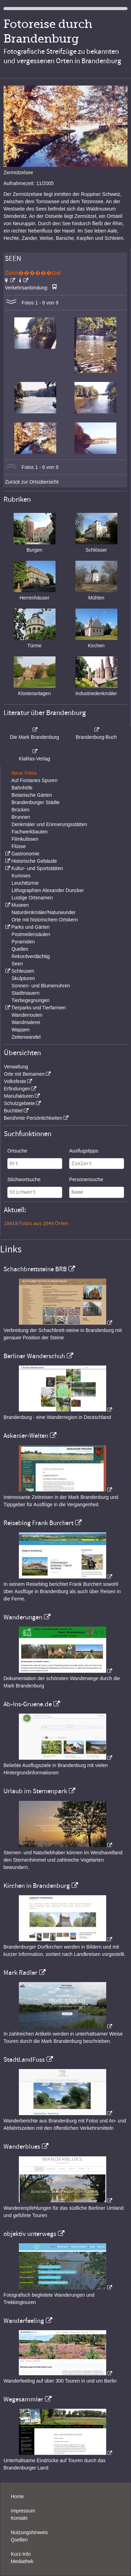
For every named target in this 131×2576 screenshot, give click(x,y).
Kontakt (19, 2518)
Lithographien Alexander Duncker (48, 890)
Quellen (20, 949)
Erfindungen (17, 1088)
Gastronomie (25, 853)
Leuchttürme (25, 883)
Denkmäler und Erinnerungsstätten (49, 824)
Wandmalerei (26, 1022)
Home (17, 2496)
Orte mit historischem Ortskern (45, 919)
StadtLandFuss (24, 2059)
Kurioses (21, 875)
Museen (20, 905)
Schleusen (22, 971)
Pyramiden (23, 941)
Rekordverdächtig (31, 956)
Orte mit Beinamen (24, 1074)
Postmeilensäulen (31, 934)
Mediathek (22, 2561)
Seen (17, 963)
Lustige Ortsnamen (32, 897)
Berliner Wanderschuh (34, 1356)
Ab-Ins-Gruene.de (27, 1704)
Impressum (23, 2511)
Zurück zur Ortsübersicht (31, 482)
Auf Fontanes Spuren (34, 780)
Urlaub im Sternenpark (35, 1791)
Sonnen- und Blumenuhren (41, 985)
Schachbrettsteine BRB (35, 1269)
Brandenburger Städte (36, 802)
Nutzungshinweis (29, 2532)
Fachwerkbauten (30, 831)
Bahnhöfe (22, 787)
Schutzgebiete (19, 1103)
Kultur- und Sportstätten (37, 868)
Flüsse (19, 846)
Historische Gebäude (34, 861)
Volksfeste (15, 1081)
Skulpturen (23, 978)
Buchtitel (13, 1110)
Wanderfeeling (23, 2321)
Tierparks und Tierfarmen (38, 1007)
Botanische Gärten (32, 795)
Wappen (21, 1029)
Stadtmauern (25, 993)
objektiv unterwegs (29, 2234)
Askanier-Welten (25, 1435)
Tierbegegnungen (31, 1000)
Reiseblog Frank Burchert (38, 1523)
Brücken (20, 809)
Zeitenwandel (26, 1037)
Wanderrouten (27, 1015)
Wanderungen (22, 1617)
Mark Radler (20, 1972)
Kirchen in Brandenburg (36, 1886)
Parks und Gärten (30, 927)
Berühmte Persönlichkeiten (33, 1118)
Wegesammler (23, 2399)
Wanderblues (21, 2146)
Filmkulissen (25, 839)
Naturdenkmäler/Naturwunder (44, 912)
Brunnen (21, 817)
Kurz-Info (21, 2554)
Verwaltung (16, 1066)
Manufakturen (19, 1096)
